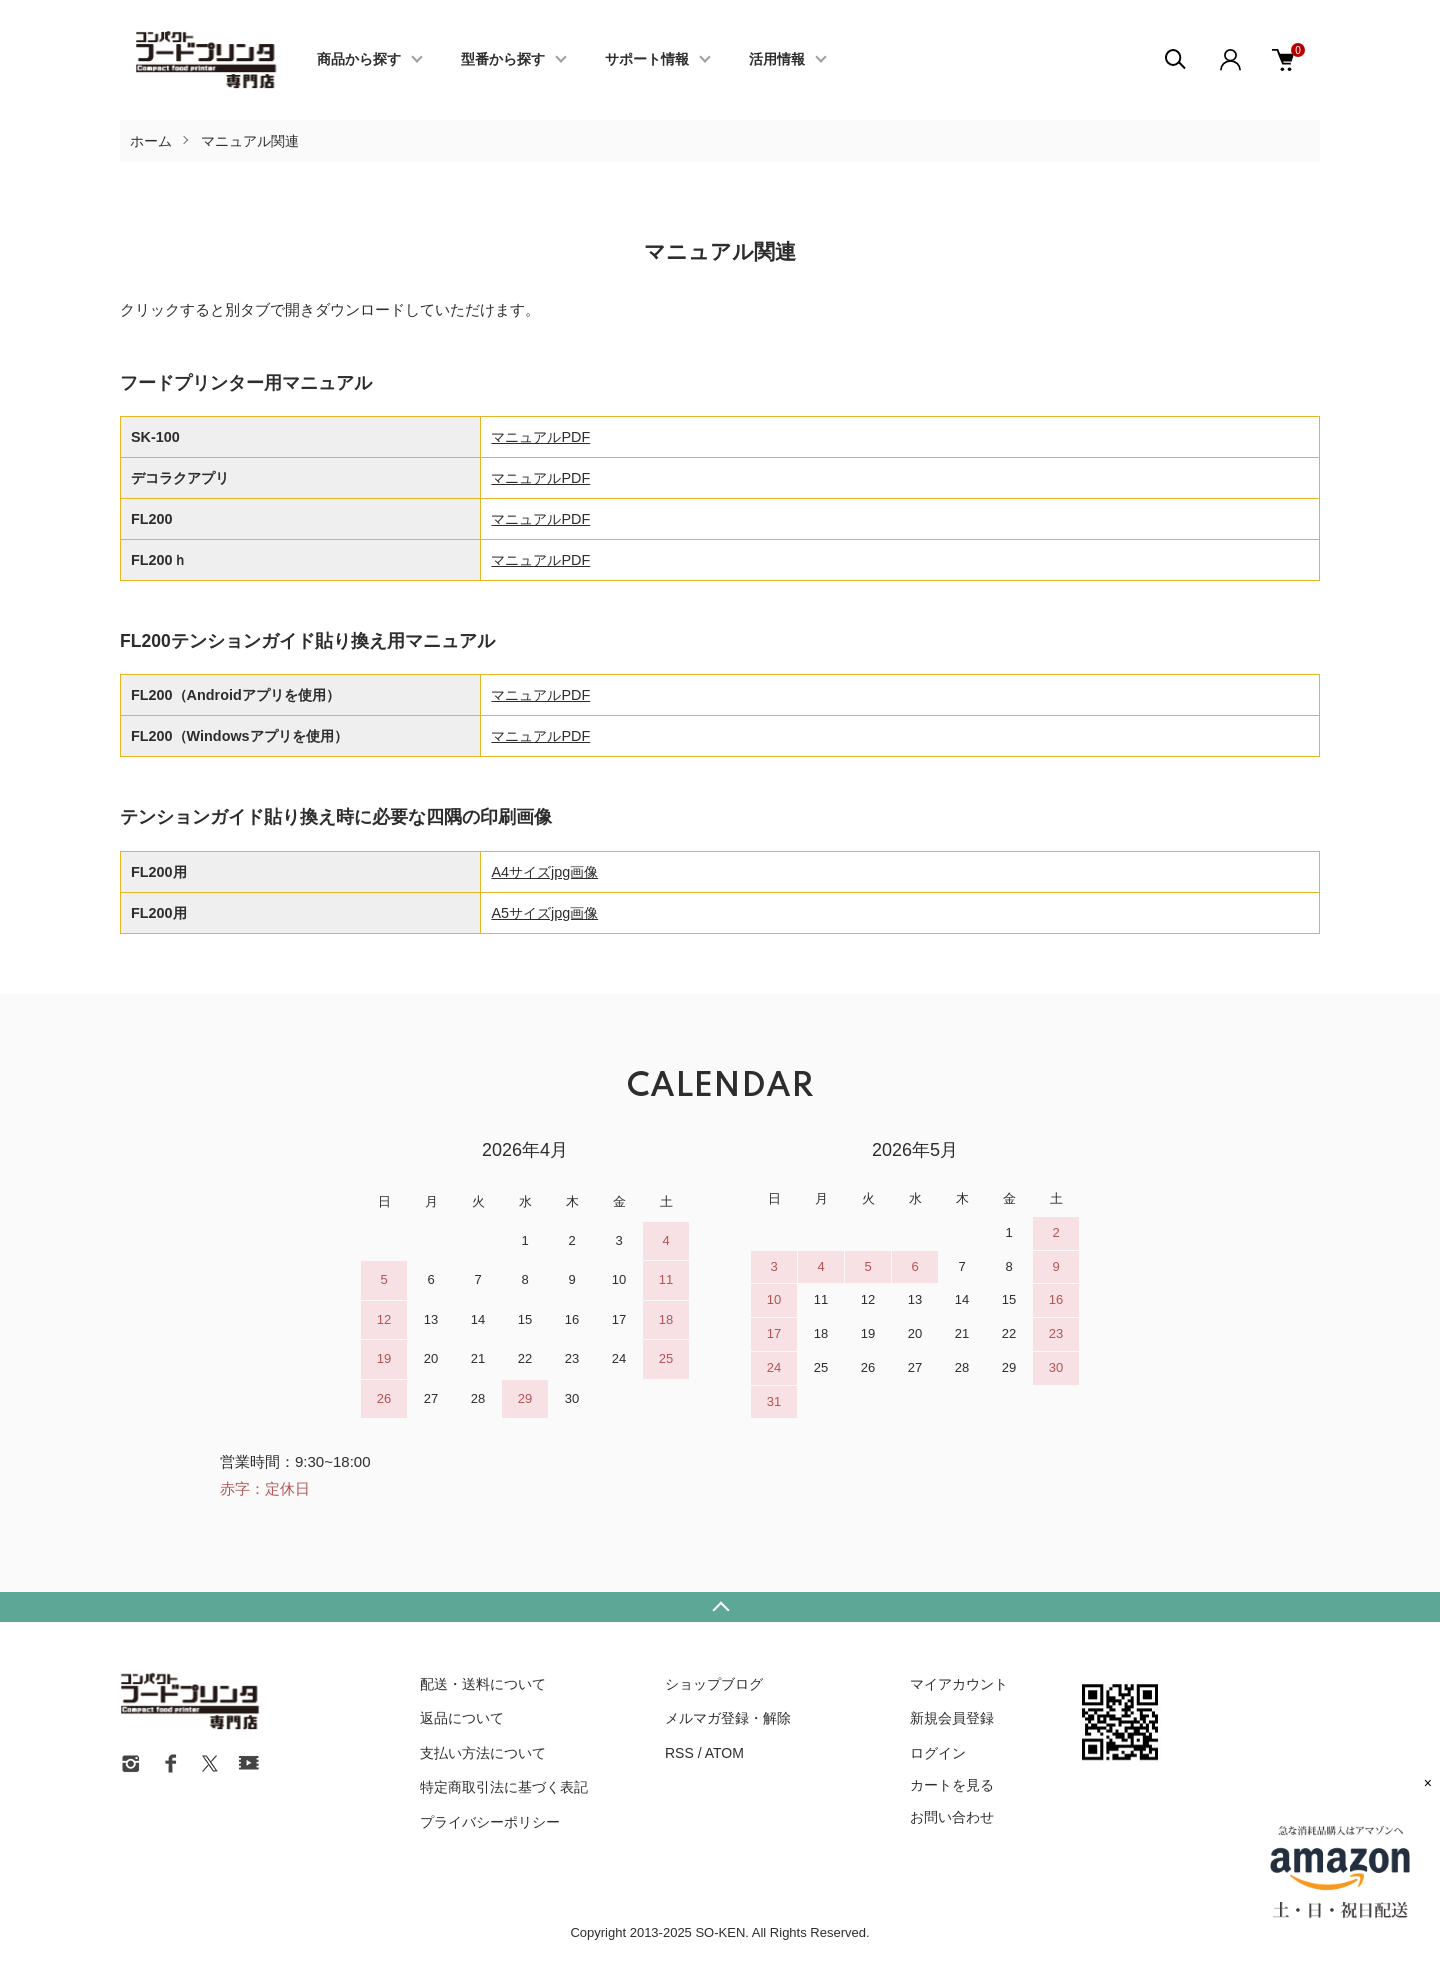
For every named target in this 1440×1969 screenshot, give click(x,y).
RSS (679, 1753)
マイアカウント (959, 1684)
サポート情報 (647, 60)
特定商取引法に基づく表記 (504, 1787)
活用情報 (777, 60)
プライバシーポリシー (490, 1822)
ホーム (151, 141)
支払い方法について (483, 1753)
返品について (462, 1718)
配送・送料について (483, 1684)
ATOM (724, 1753)
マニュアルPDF (540, 437)
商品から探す (359, 60)
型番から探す (503, 60)
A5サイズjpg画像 (544, 913)
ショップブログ (714, 1684)
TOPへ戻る (720, 1607)
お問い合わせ (952, 1817)
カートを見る (952, 1785)
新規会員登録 (952, 1718)
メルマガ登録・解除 (728, 1718)
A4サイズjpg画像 (544, 872)
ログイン (938, 1753)
